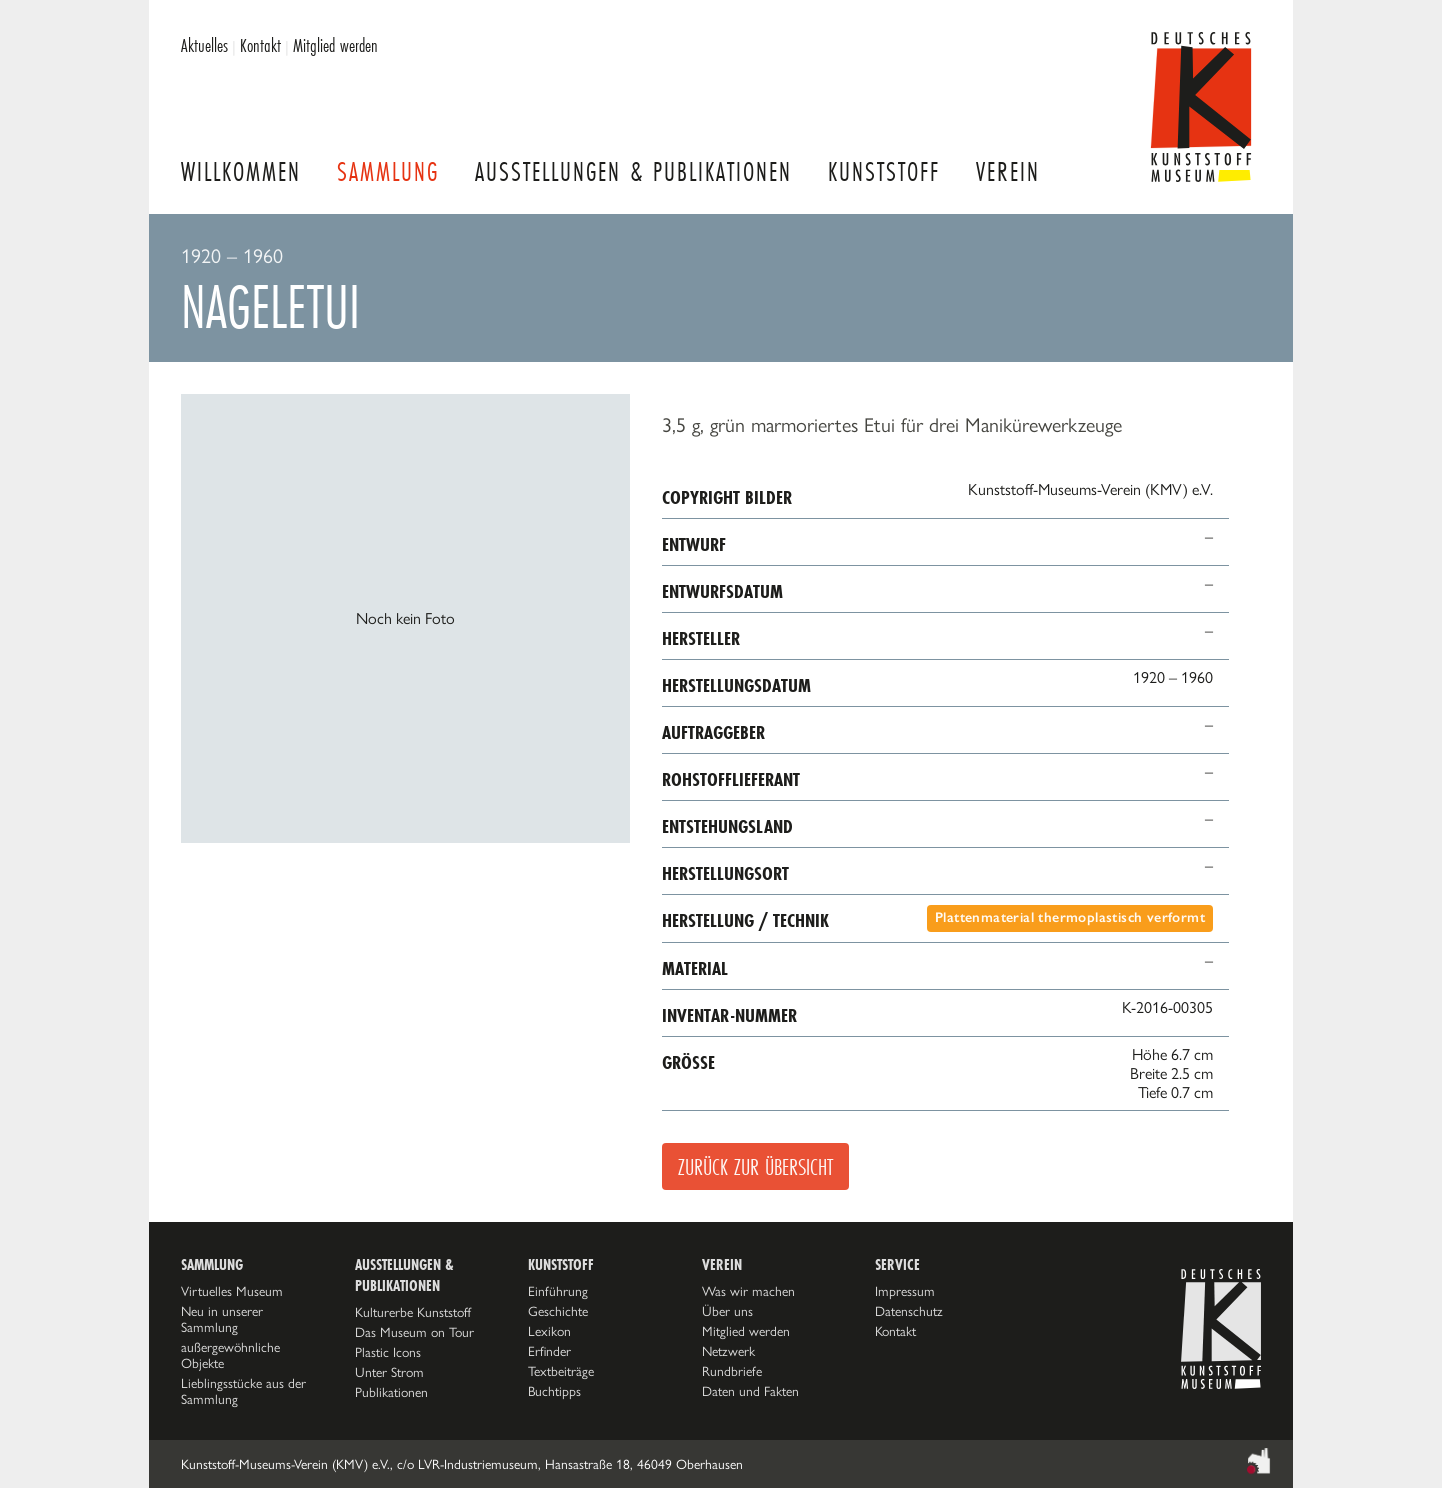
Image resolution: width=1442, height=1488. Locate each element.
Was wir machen (748, 1291)
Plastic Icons (388, 1352)
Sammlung (388, 171)
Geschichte (558, 1311)
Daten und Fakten (750, 1391)
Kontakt (260, 45)
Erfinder (549, 1351)
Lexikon (549, 1331)
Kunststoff (884, 171)
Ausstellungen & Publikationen (633, 171)
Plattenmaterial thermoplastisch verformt (1070, 917)
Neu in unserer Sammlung (222, 1319)
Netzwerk (728, 1351)
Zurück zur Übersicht (755, 1166)
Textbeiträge (561, 1371)
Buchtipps (554, 1391)
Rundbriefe (732, 1371)
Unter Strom (389, 1372)
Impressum (905, 1291)
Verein (1008, 171)
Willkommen (241, 171)
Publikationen (391, 1392)
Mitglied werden (335, 45)
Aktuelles (204, 45)
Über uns (727, 1311)
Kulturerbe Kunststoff (413, 1312)
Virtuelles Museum (232, 1291)
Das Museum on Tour (414, 1332)
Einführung (558, 1291)
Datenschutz (909, 1311)
